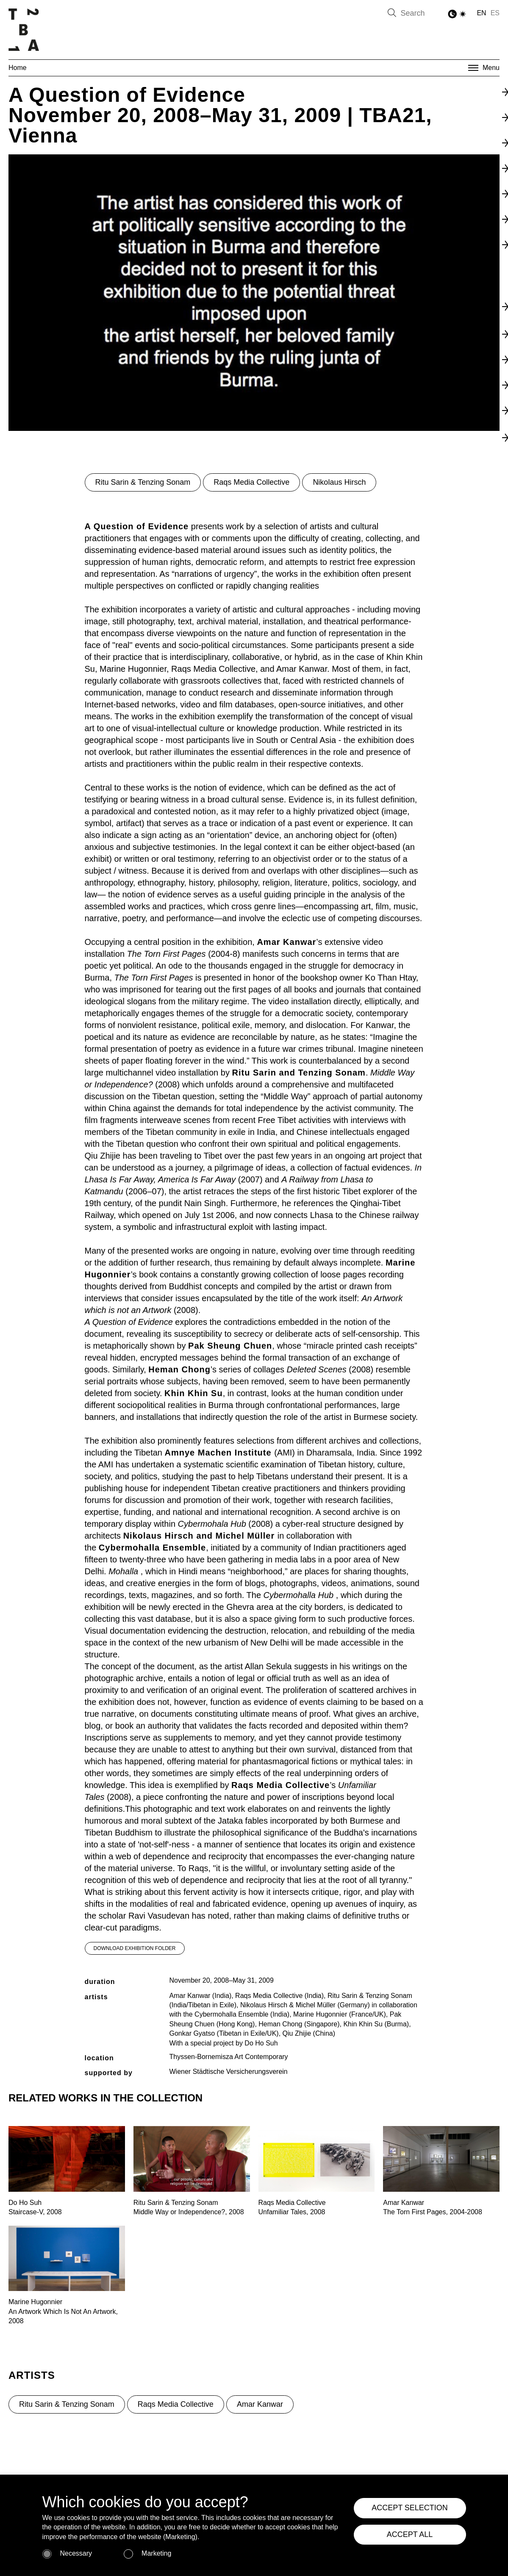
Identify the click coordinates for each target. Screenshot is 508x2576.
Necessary (76, 2553)
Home (17, 67)
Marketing (156, 2553)
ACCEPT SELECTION (410, 2507)
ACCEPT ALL (410, 2534)
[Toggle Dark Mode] (457, 14)
